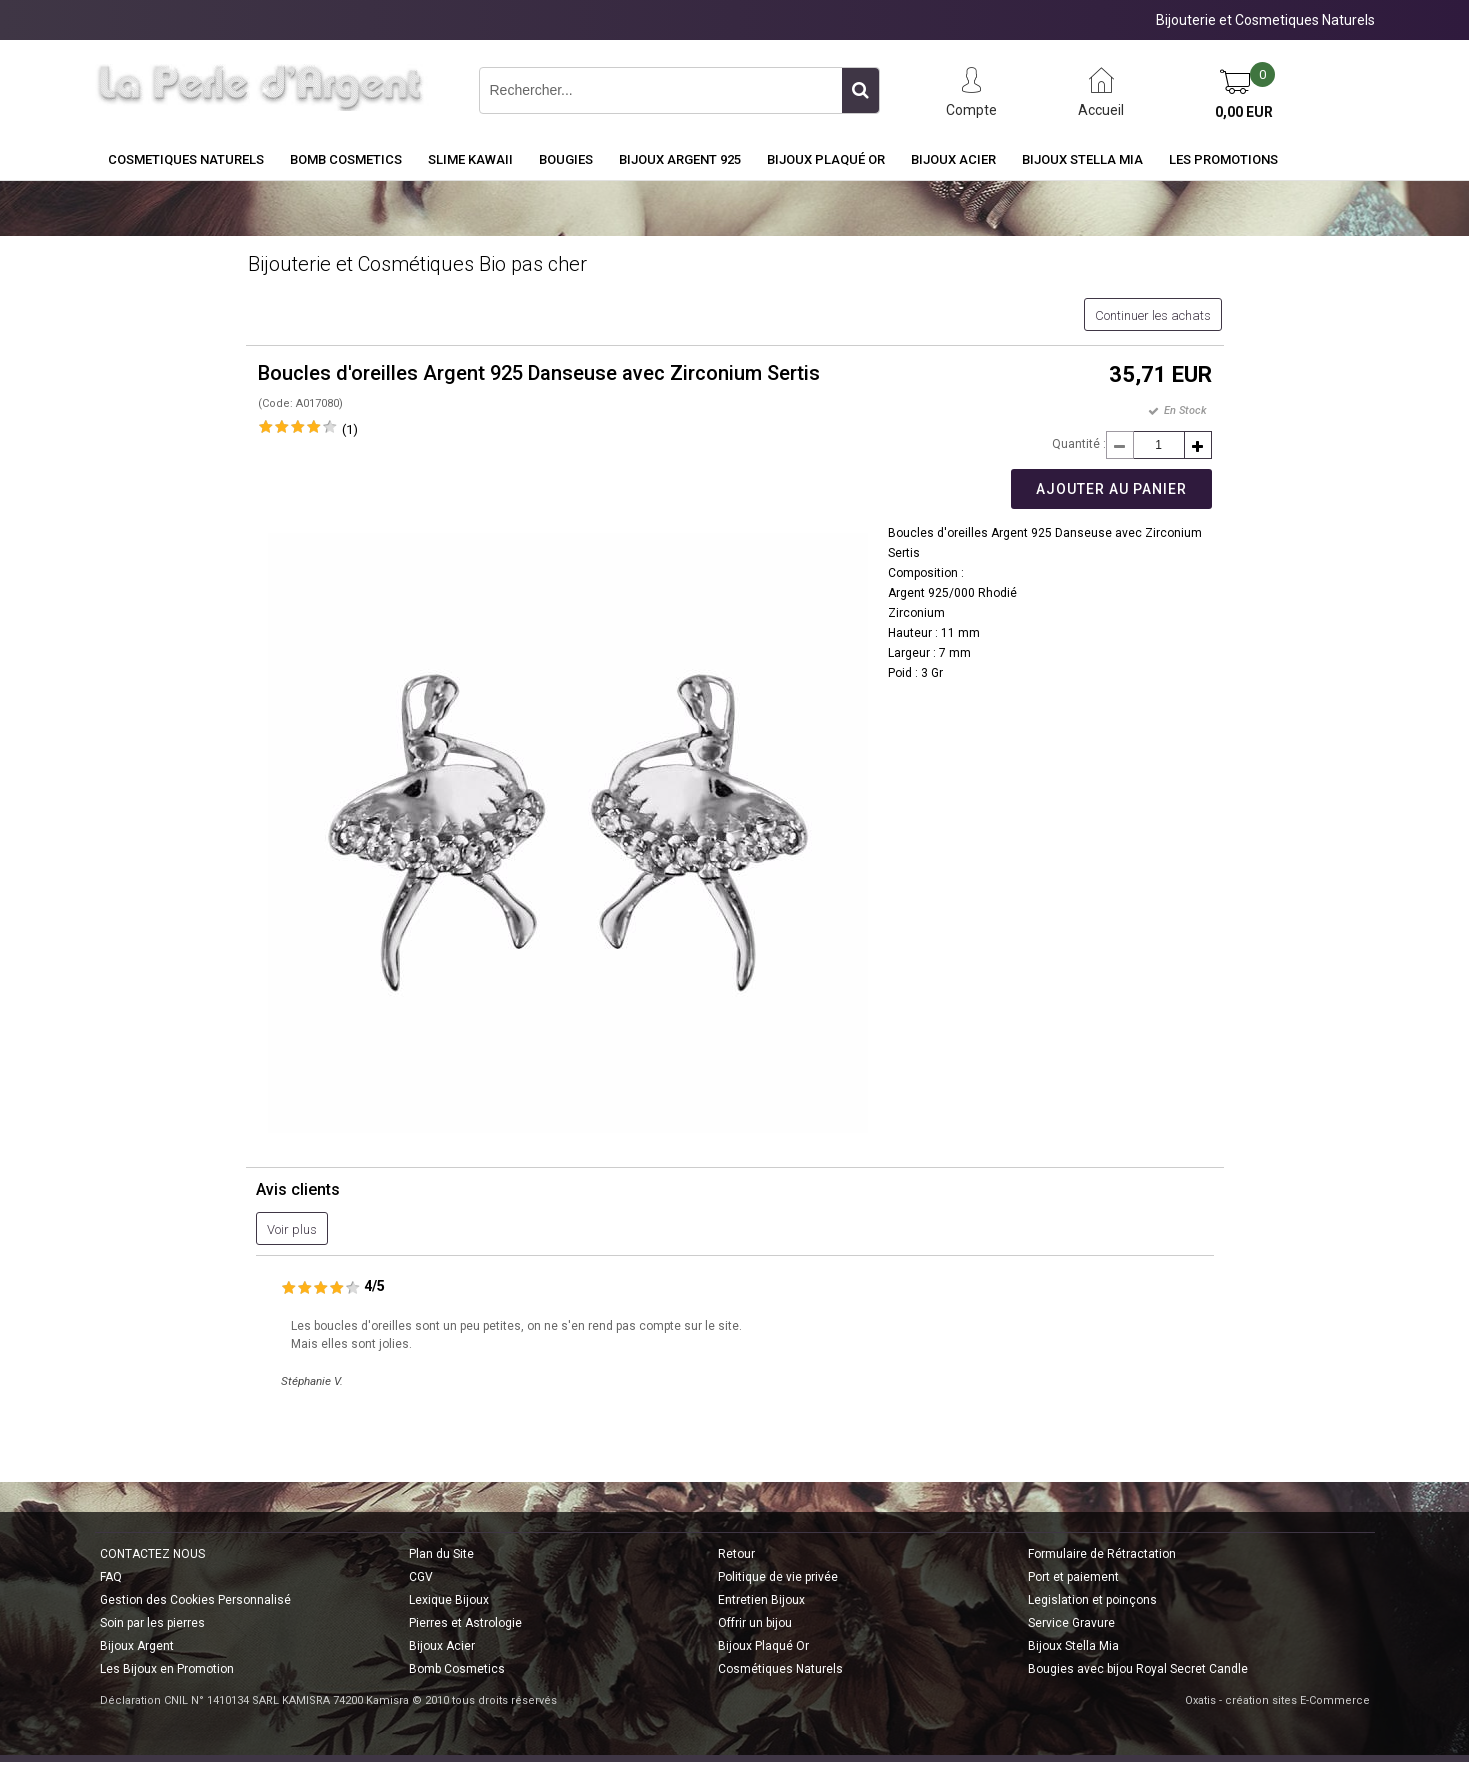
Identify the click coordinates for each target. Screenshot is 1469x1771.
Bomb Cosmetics (457, 1669)
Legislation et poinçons (1092, 1600)
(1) (350, 429)
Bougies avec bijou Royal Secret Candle (1138, 1669)
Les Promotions (1223, 159)
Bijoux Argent (137, 1646)
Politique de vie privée (778, 1577)
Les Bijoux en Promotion (167, 1669)
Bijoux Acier (953, 159)
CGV (421, 1577)
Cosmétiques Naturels (780, 1669)
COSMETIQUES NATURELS (186, 159)
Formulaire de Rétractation (1102, 1554)
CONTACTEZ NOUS (152, 1554)
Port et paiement (1073, 1577)
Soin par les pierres (152, 1623)
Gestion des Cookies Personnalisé (195, 1600)
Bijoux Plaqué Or (826, 159)
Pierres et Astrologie (465, 1623)
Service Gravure (1071, 1623)
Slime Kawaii (470, 159)
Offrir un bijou (755, 1623)
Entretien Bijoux (761, 1600)
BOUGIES (566, 159)
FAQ (111, 1577)
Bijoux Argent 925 (680, 159)
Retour (736, 1554)
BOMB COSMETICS (346, 159)
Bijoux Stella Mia (1082, 159)
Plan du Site (441, 1554)
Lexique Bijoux (449, 1600)
